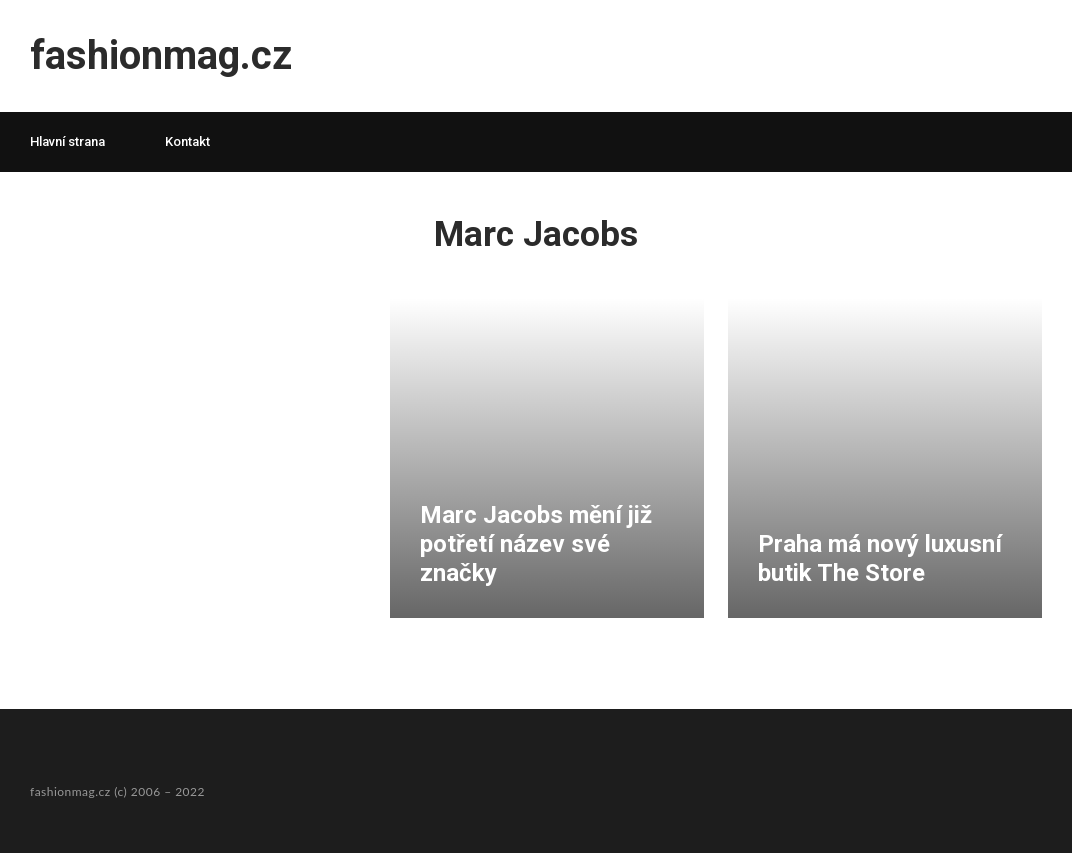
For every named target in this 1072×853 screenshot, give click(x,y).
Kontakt (187, 141)
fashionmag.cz (161, 55)
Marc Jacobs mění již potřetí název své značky (536, 544)
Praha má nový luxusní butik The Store (880, 558)
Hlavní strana (67, 141)
